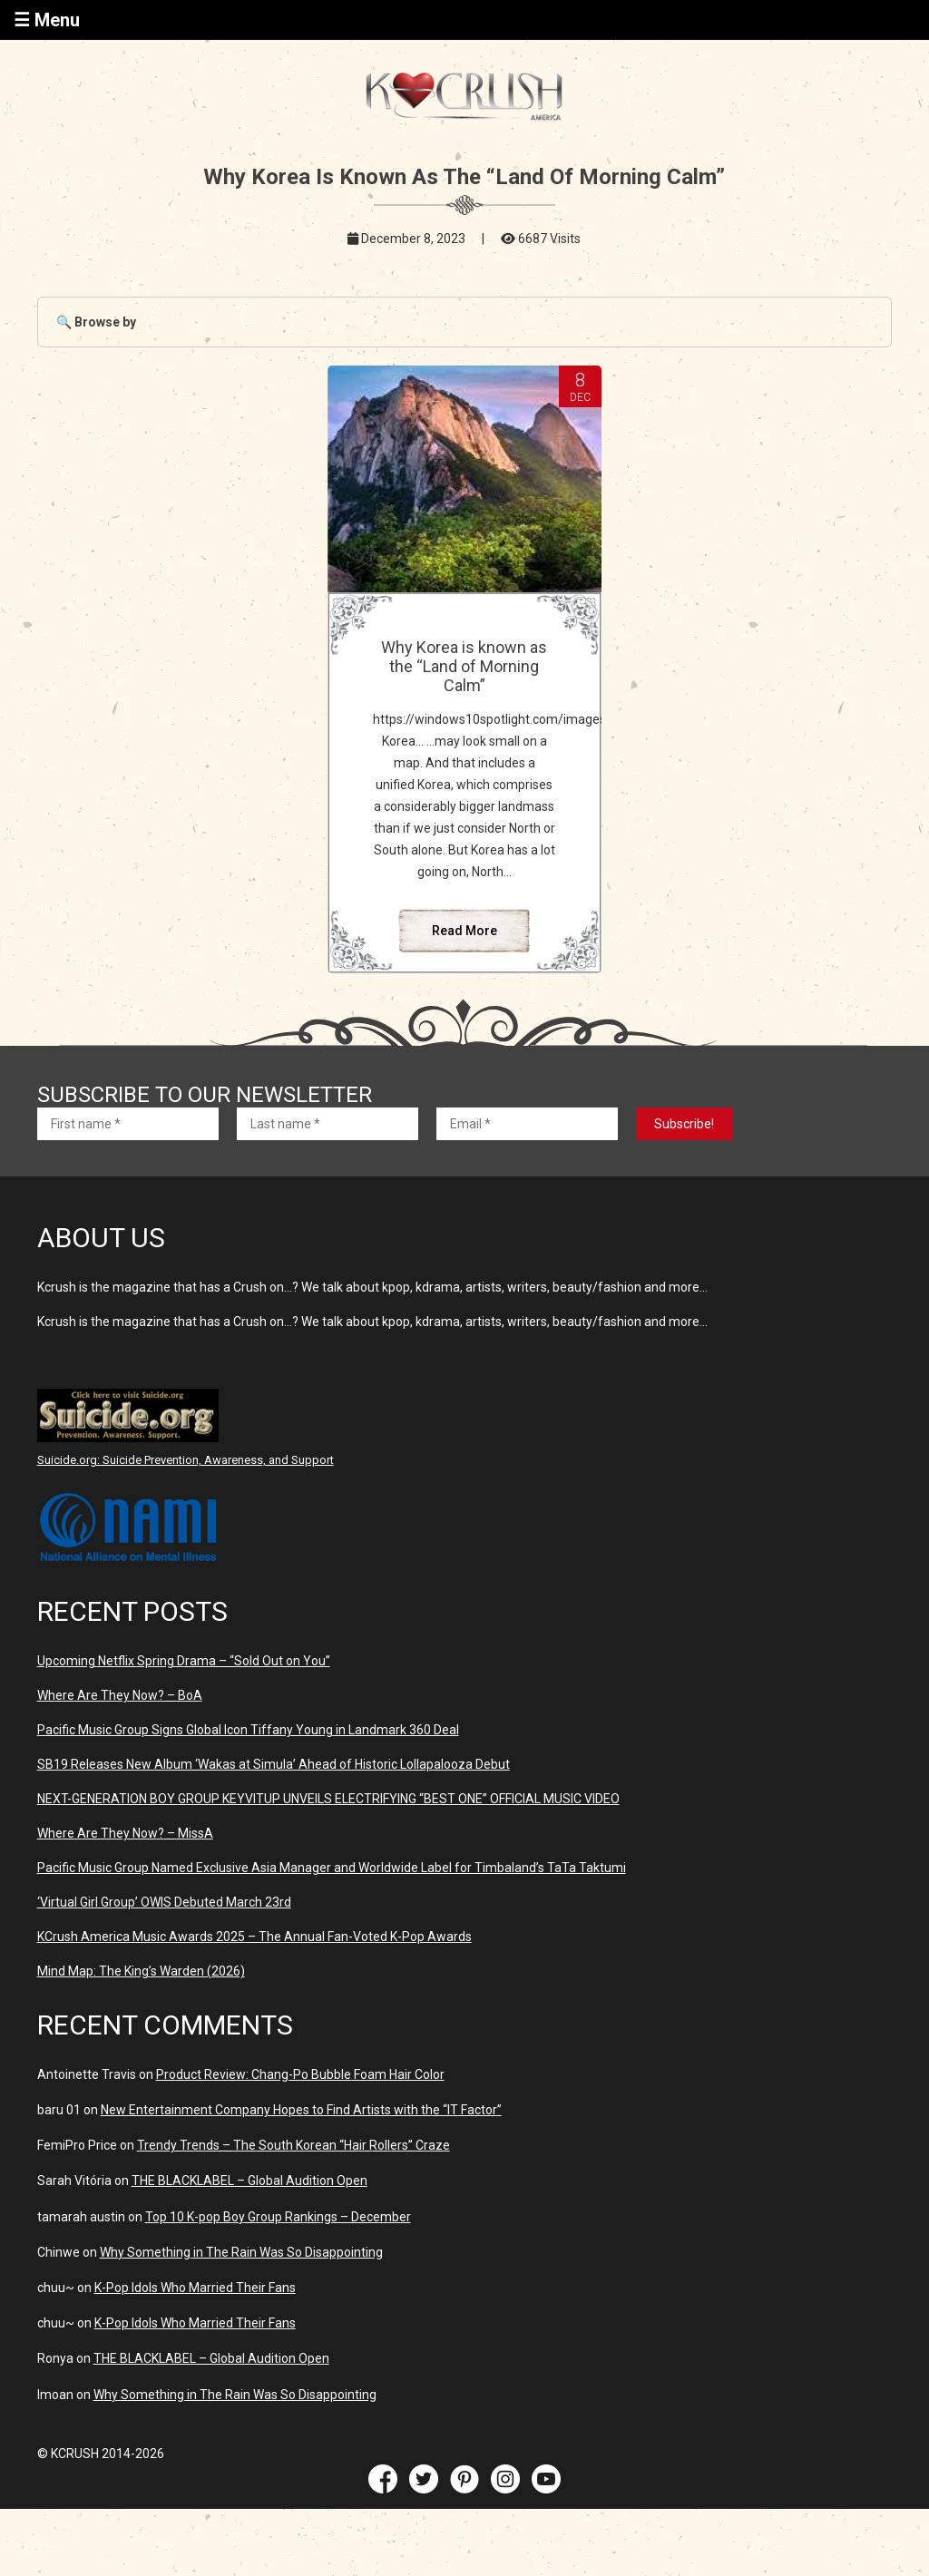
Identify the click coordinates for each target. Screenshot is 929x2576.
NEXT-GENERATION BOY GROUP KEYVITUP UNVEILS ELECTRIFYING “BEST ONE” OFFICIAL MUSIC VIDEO (328, 1798)
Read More (464, 930)
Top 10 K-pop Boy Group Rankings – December (278, 2217)
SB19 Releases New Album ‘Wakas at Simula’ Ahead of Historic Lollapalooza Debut (273, 1764)
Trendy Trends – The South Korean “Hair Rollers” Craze (293, 2145)
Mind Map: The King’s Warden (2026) (141, 1971)
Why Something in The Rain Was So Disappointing (241, 2252)
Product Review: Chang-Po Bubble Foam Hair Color (300, 2074)
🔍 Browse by (96, 322)
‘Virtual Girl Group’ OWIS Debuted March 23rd (164, 1902)
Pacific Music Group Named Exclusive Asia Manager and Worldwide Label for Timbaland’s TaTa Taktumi (331, 1867)
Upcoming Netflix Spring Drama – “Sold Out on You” (183, 1661)
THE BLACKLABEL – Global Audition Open (249, 2180)
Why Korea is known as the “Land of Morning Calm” (464, 666)
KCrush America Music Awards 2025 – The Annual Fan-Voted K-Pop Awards (254, 1936)
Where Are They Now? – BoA (119, 1695)
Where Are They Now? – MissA (125, 1833)
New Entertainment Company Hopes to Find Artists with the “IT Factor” (301, 2110)
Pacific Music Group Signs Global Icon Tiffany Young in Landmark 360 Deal (248, 1729)
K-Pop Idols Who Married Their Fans (195, 2287)
